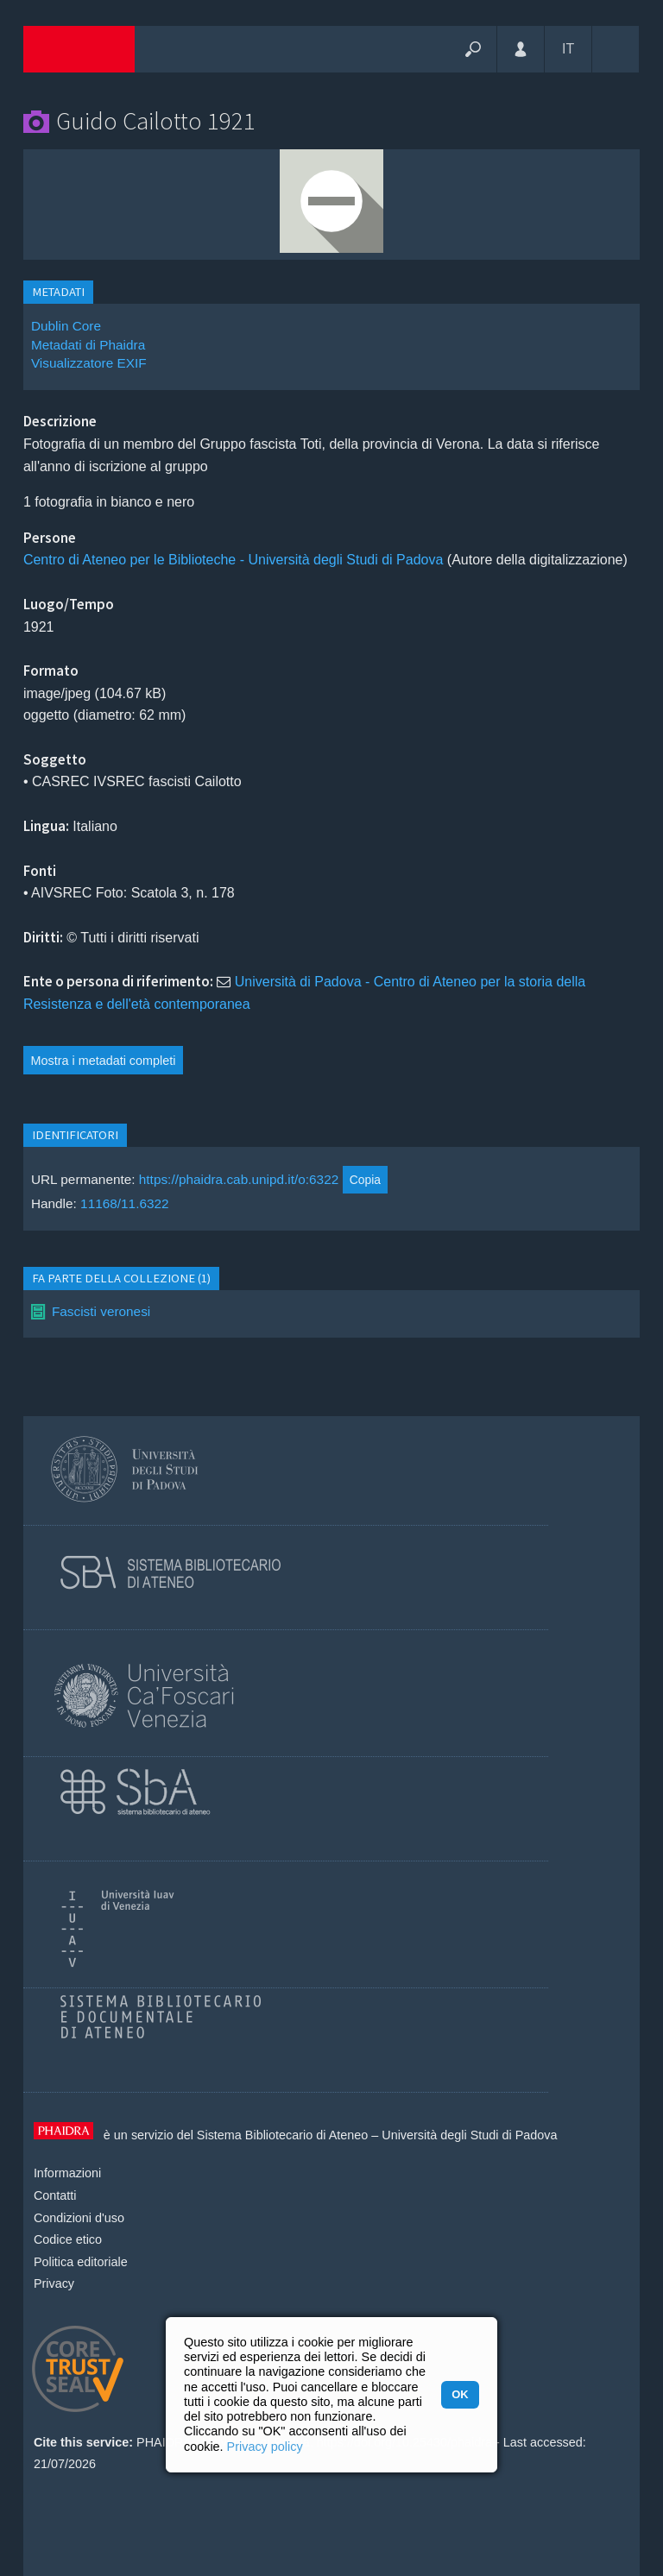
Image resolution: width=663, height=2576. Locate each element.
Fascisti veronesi (101, 1311)
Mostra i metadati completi (103, 1061)
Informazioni (67, 2173)
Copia (365, 1180)
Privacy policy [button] (265, 2446)
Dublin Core (66, 325)
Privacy (54, 2283)
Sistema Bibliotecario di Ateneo (282, 2135)
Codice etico (68, 2239)
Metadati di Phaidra (88, 344)
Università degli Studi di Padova (469, 2135)
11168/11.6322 (124, 1203)
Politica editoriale (81, 2262)
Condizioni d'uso (79, 2218)
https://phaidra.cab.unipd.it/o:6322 (238, 1179)
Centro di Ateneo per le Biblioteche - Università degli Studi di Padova (233, 559)
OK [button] (459, 2394)
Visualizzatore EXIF (89, 363)
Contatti (55, 2195)
